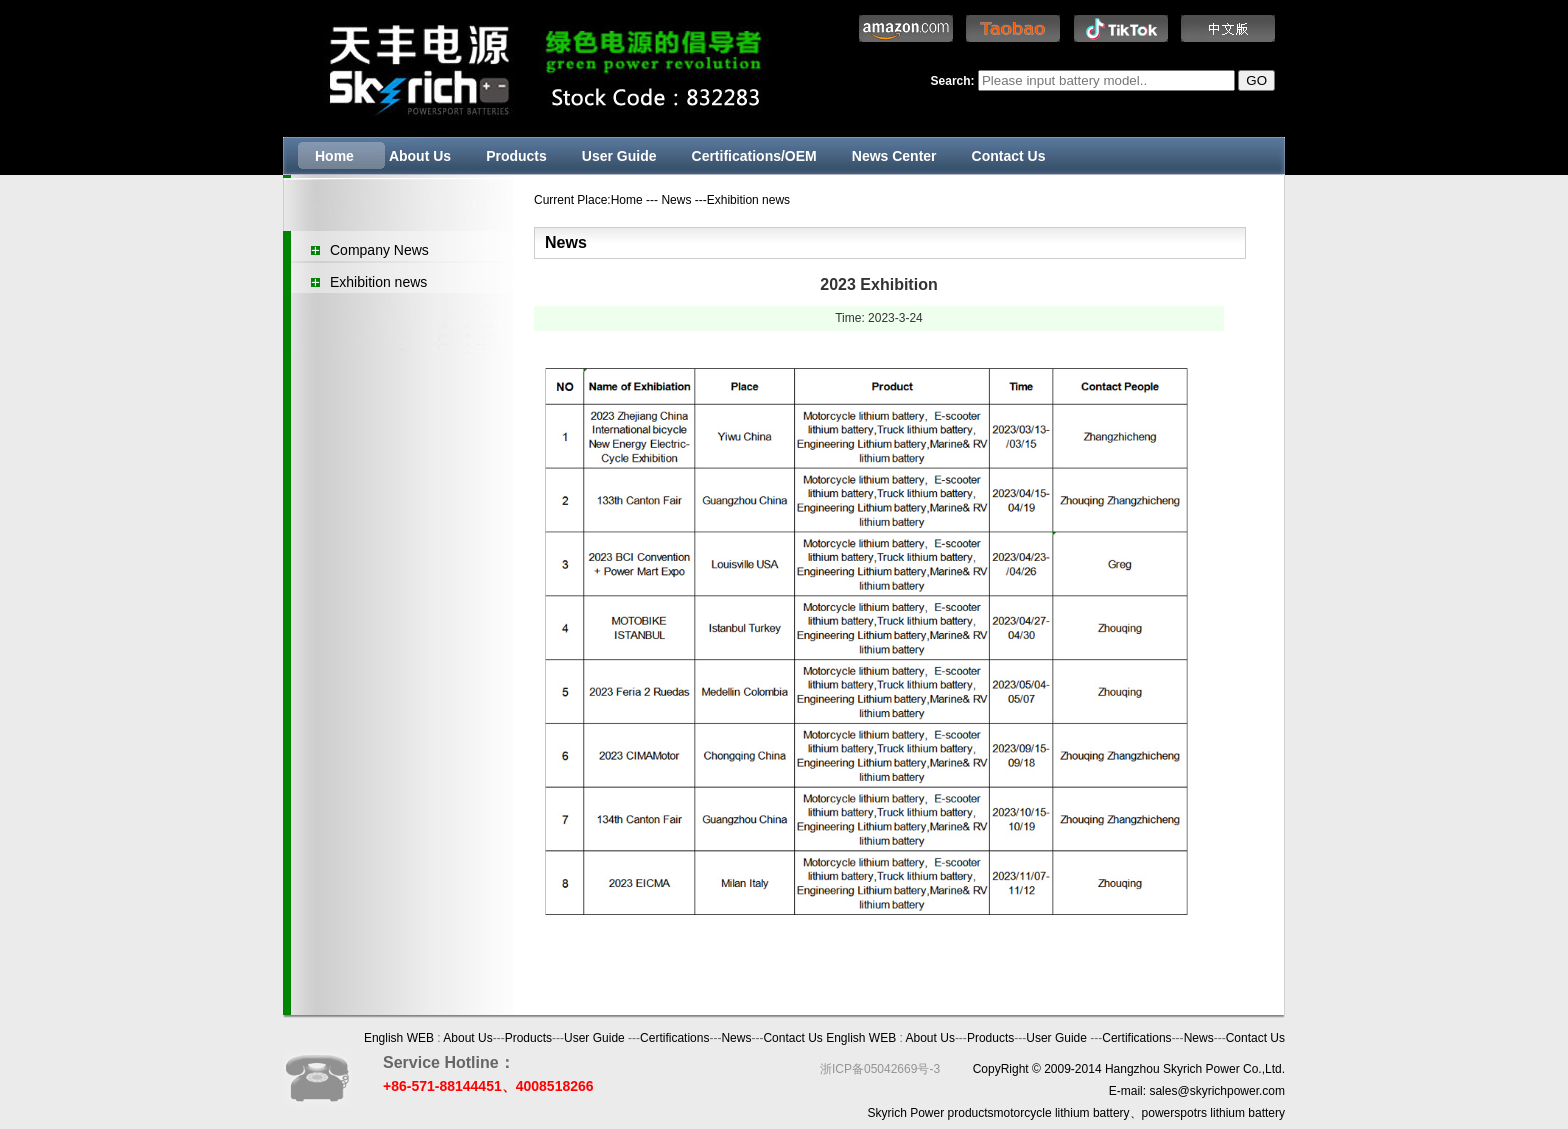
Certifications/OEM (754, 156)
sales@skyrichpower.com (1217, 1091)
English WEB (399, 1038)
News (736, 1038)
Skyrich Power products (931, 1113)
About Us (420, 156)
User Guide (619, 156)
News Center (894, 156)
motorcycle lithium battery (1062, 1113)
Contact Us (1009, 156)
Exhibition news (378, 282)
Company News (379, 250)
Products (516, 156)
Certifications (674, 1038)
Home (334, 156)
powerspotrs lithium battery (1213, 1113)
